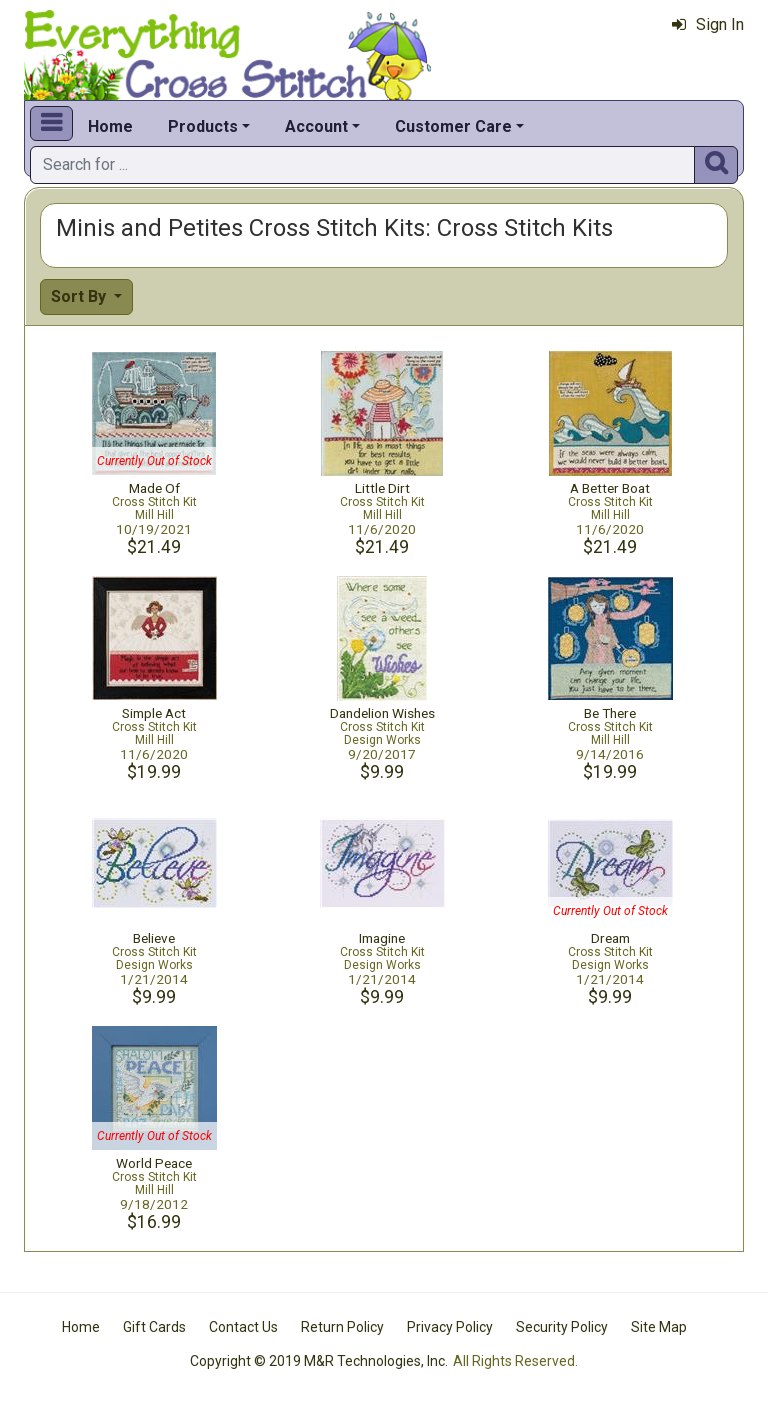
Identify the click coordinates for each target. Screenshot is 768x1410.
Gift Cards (154, 1327)
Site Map (659, 1327)
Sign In (708, 24)
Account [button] (316, 126)
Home (110, 126)
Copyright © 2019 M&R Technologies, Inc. (319, 1361)
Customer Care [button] (453, 126)
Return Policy (342, 1327)
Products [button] (203, 126)
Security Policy (562, 1327)
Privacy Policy (450, 1327)
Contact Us (243, 1327)
